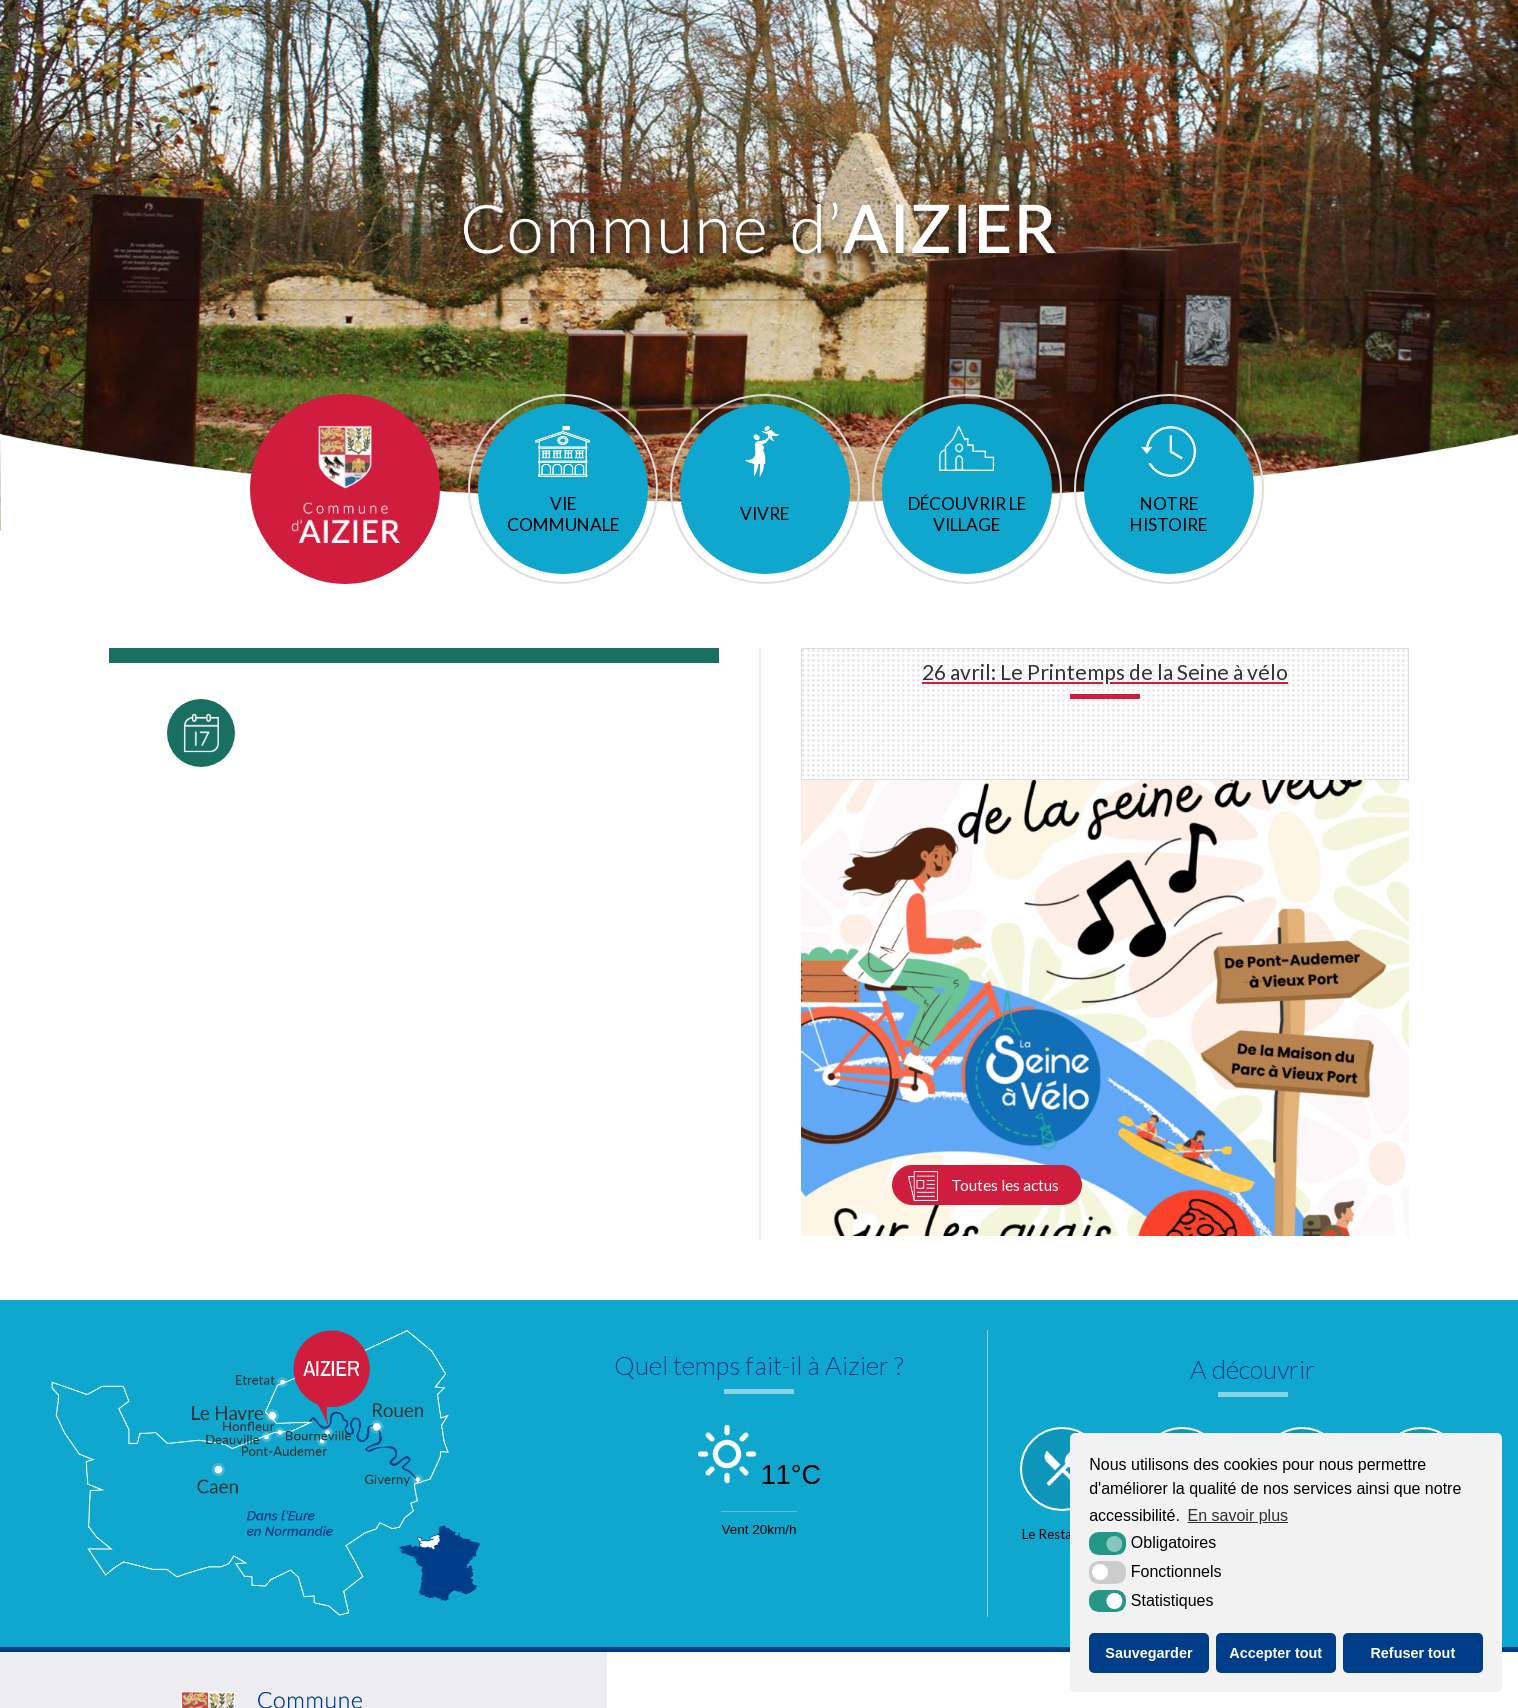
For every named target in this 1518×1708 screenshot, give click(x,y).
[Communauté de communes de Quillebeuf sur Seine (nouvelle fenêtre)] (1000, 1578)
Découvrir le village (967, 537)
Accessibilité (828, 1690)
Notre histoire (1170, 537)
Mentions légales (721, 1690)
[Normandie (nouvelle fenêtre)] (876, 1578)
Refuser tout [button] (1412, 1653)
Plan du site (615, 1690)
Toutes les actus (1004, 939)
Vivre (764, 537)
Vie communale (561, 537)
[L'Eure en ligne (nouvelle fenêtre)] (751, 1578)
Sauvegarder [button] (1148, 1653)
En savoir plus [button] (1238, 1515)
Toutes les (201, 902)
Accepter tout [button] (1275, 1653)
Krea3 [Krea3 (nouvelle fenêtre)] (912, 1690)
